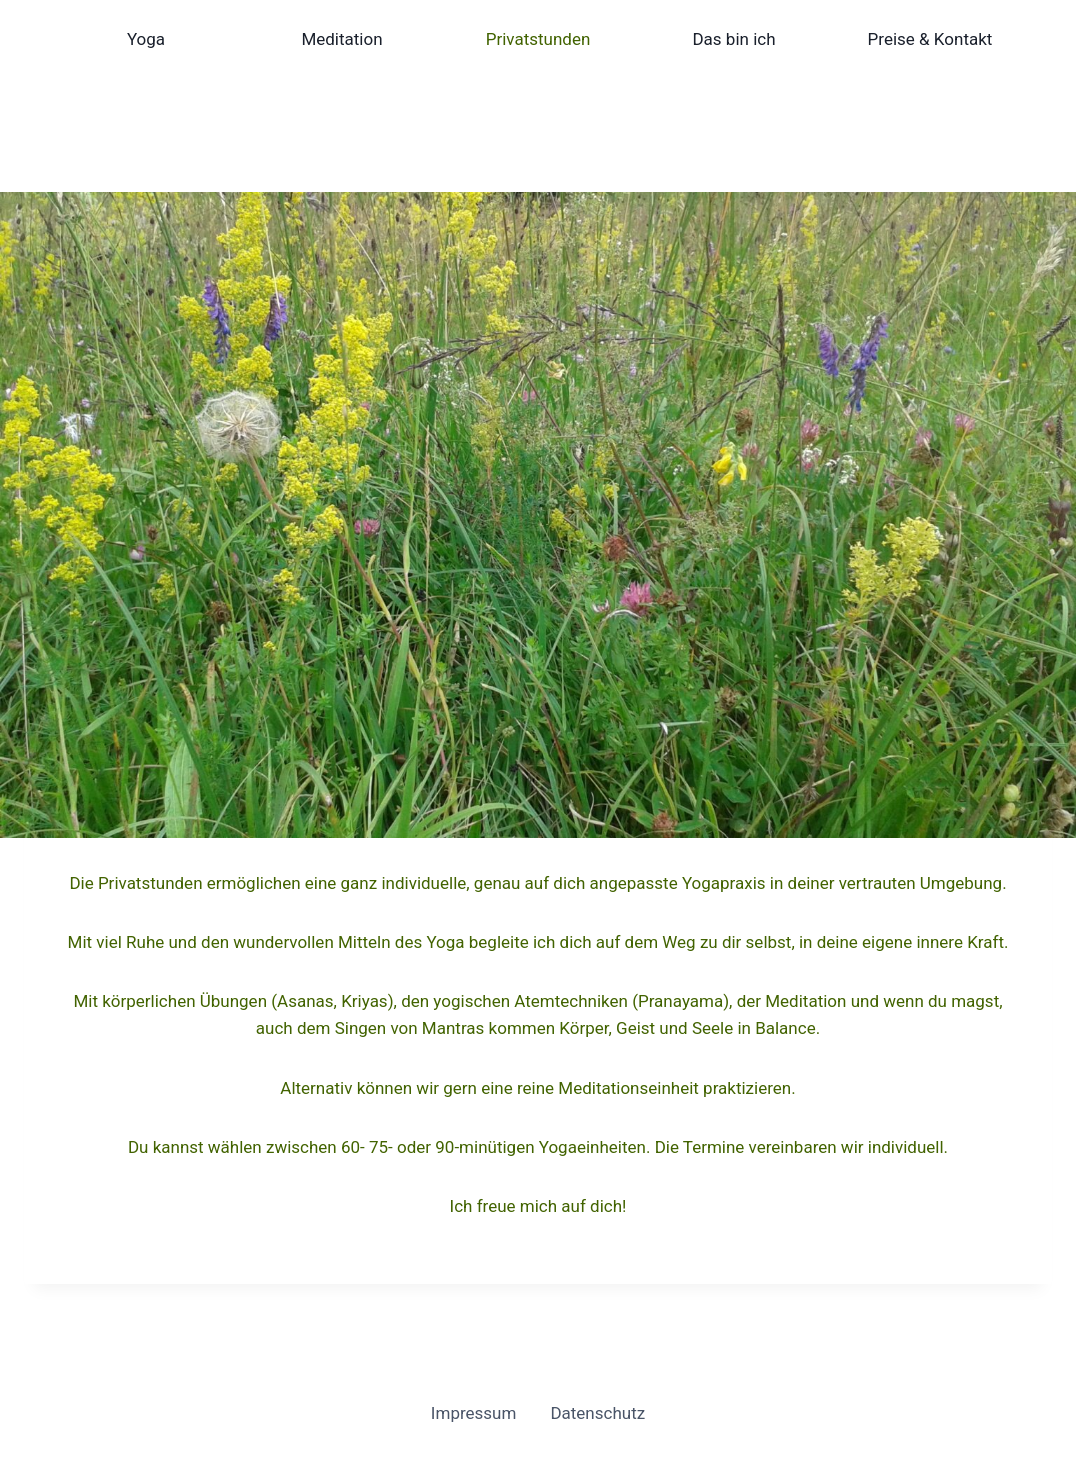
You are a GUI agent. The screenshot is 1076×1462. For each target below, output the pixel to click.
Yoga (146, 39)
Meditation (341, 39)
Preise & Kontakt (930, 39)
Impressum (474, 1413)
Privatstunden (538, 39)
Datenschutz (597, 1413)
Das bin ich (733, 39)
